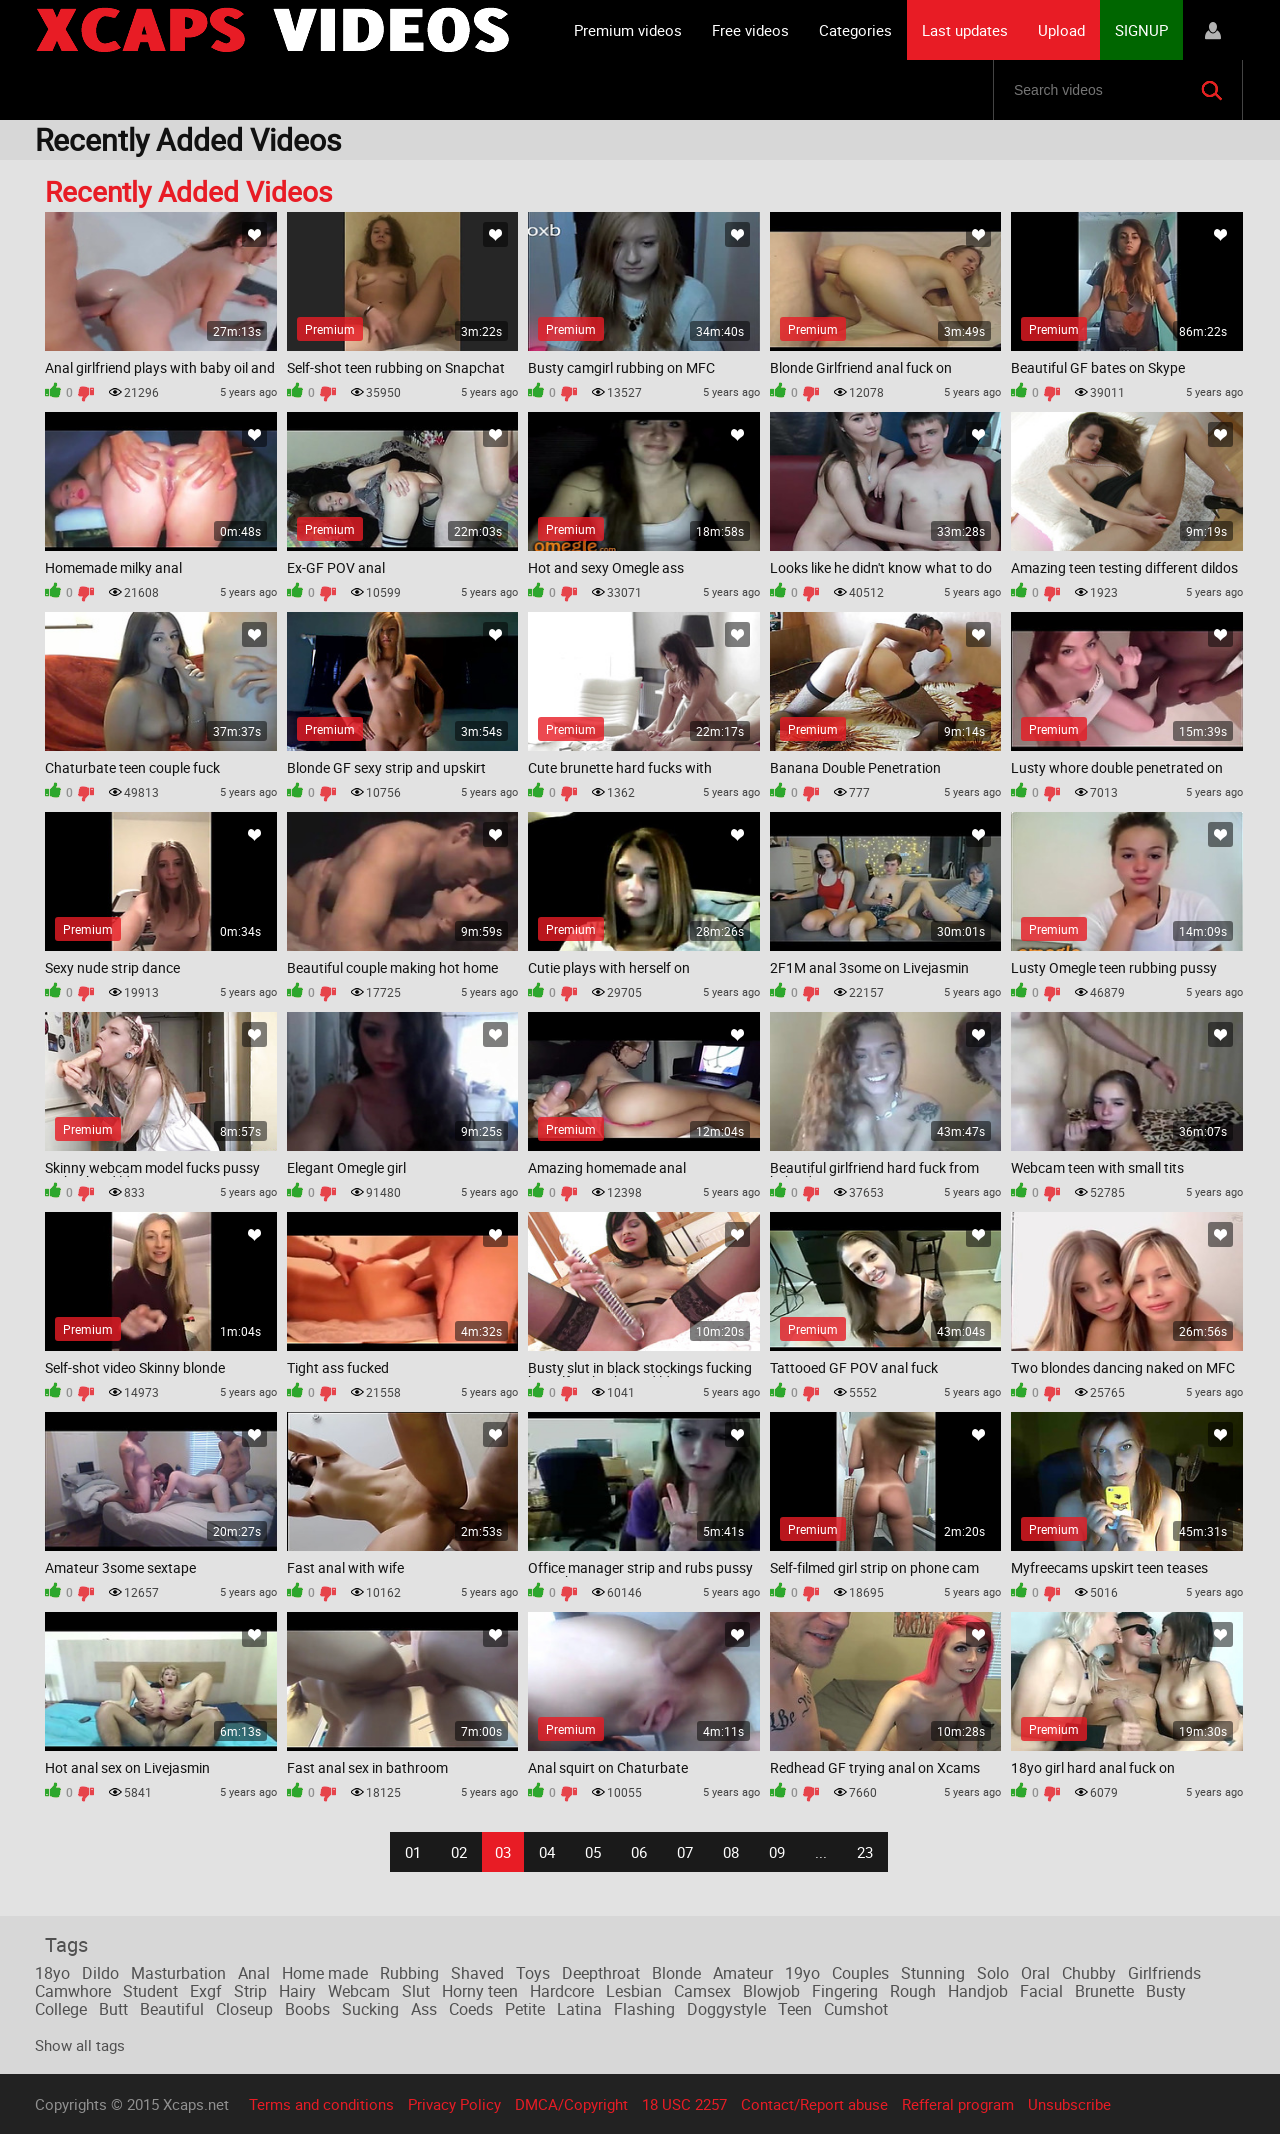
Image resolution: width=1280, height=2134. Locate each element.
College (61, 2009)
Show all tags (80, 2045)
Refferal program (958, 2104)
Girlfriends (1164, 1973)
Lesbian (634, 1991)
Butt (113, 2009)
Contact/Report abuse (814, 2104)
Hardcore (562, 1991)
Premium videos (628, 30)
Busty (1166, 1991)
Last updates (965, 30)
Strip (250, 1991)
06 (639, 1852)
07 (685, 1852)
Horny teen (480, 1991)
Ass (424, 2009)
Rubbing (409, 1973)
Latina (579, 2009)
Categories (855, 30)
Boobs (307, 2009)
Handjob (978, 1991)
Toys (533, 1973)
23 (865, 1852)
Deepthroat (601, 1973)
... (821, 1852)
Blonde (676, 1973)
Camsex (702, 1991)
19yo (802, 1973)
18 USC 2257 (684, 2104)
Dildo (100, 1973)
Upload (1061, 30)
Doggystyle (726, 2009)
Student (150, 1991)
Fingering (845, 1991)
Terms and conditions (321, 2104)
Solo (993, 1973)
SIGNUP (1141, 30)
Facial (1041, 1991)
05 (593, 1852)
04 (547, 1852)
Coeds (471, 2009)
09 (777, 1852)
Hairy (297, 1991)
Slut (416, 1991)
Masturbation (178, 1973)
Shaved (477, 1973)
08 (731, 1852)
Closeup (244, 2009)
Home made (325, 1973)
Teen (795, 2009)
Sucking (370, 2009)
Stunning (933, 1973)
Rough (913, 1991)
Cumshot (856, 2009)
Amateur (743, 1973)
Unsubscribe (1069, 2104)
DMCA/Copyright (571, 2104)
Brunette (1104, 1991)
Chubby (1089, 1973)
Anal (254, 1973)
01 (413, 1852)
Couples (860, 1973)
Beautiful (172, 2009)
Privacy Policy (454, 2104)
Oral (1035, 1973)
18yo (52, 1973)
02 (459, 1852)
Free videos (750, 30)
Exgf (206, 1991)
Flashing (644, 2009)
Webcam (359, 1991)
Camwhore (73, 1991)
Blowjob (771, 1991)
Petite (525, 2009)
